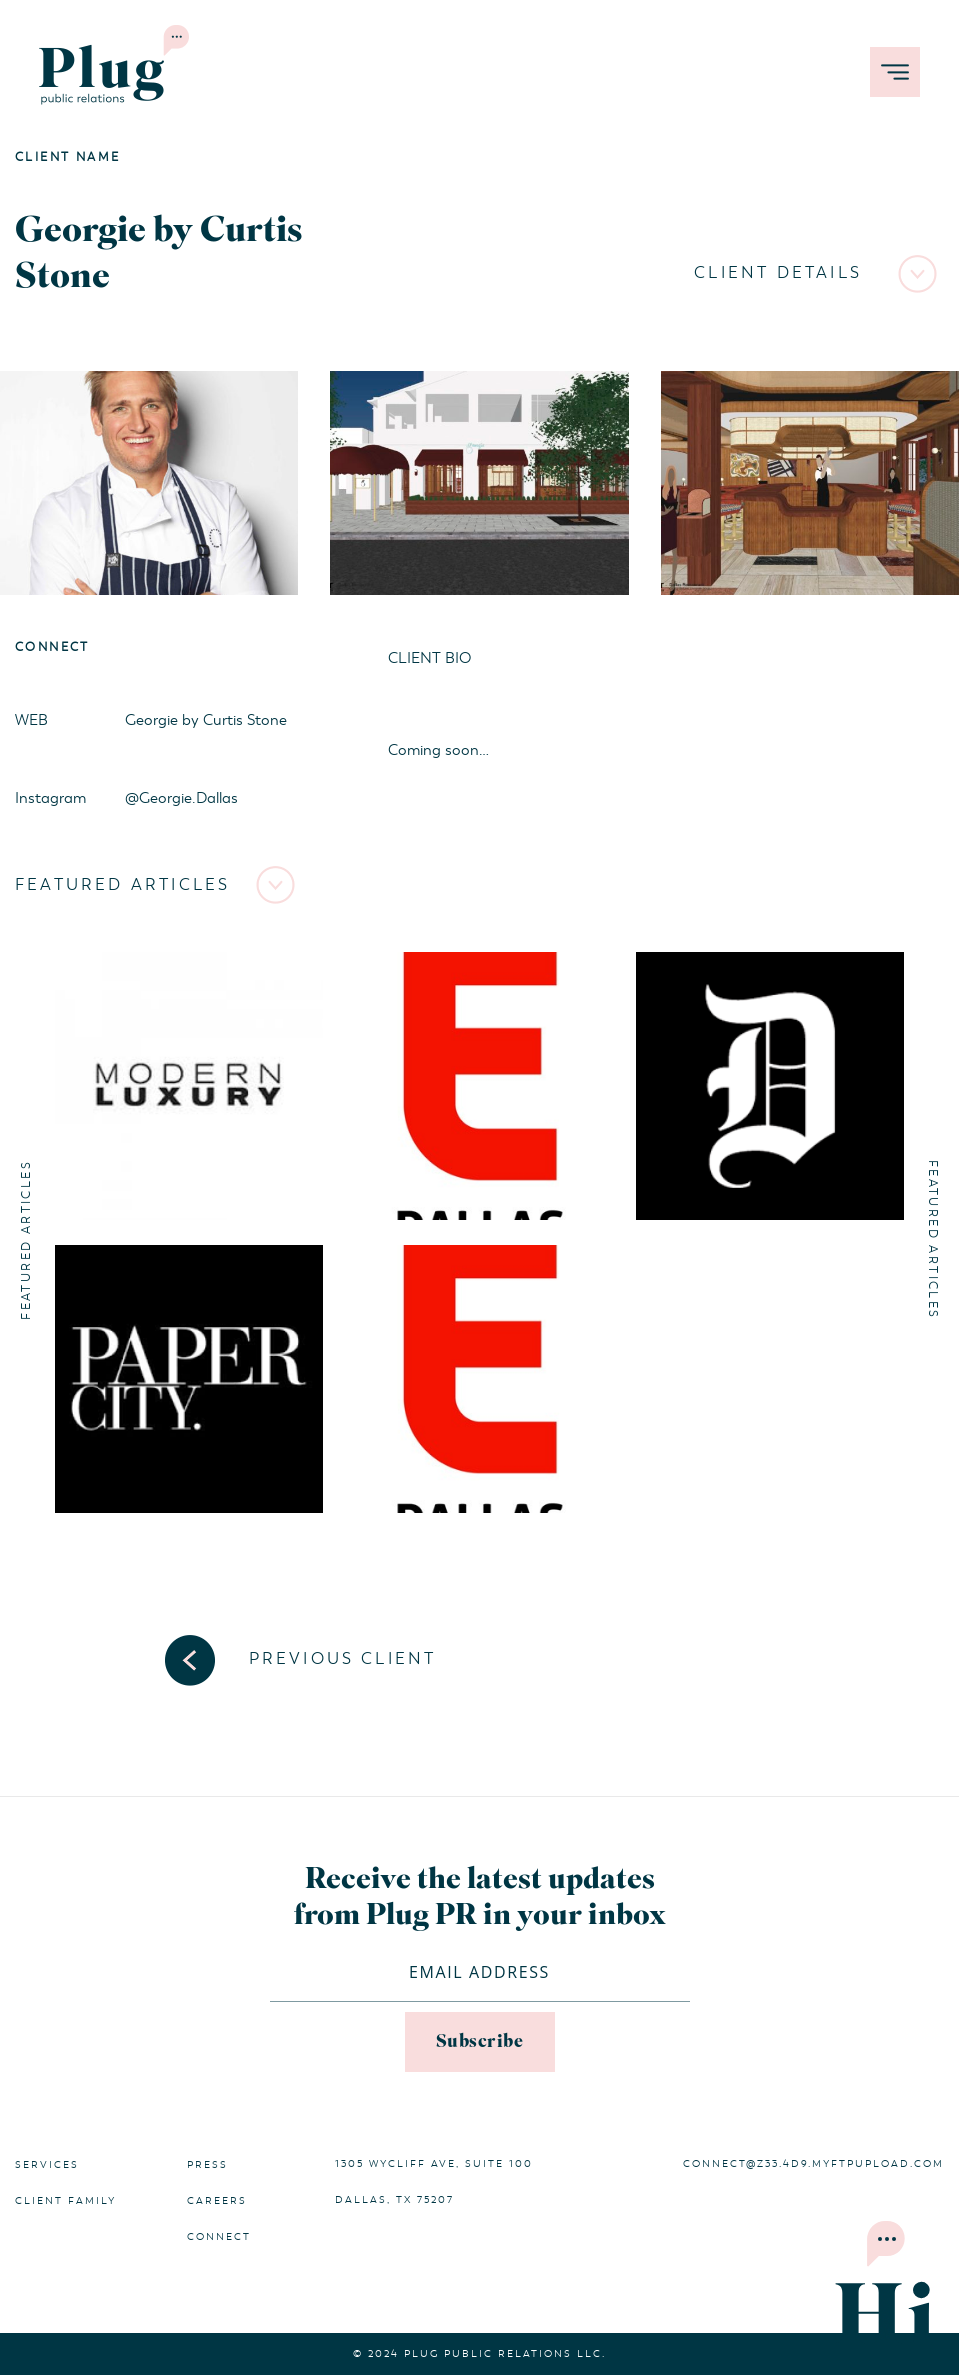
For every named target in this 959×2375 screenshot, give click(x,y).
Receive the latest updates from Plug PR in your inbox (480, 1898)
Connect (219, 2237)
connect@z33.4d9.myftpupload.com (813, 2164)
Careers (217, 2201)
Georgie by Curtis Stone (206, 720)
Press (207, 2165)
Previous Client (343, 1659)
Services (47, 2165)
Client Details (778, 273)
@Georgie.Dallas (181, 798)
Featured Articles (122, 885)
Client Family (65, 2201)
